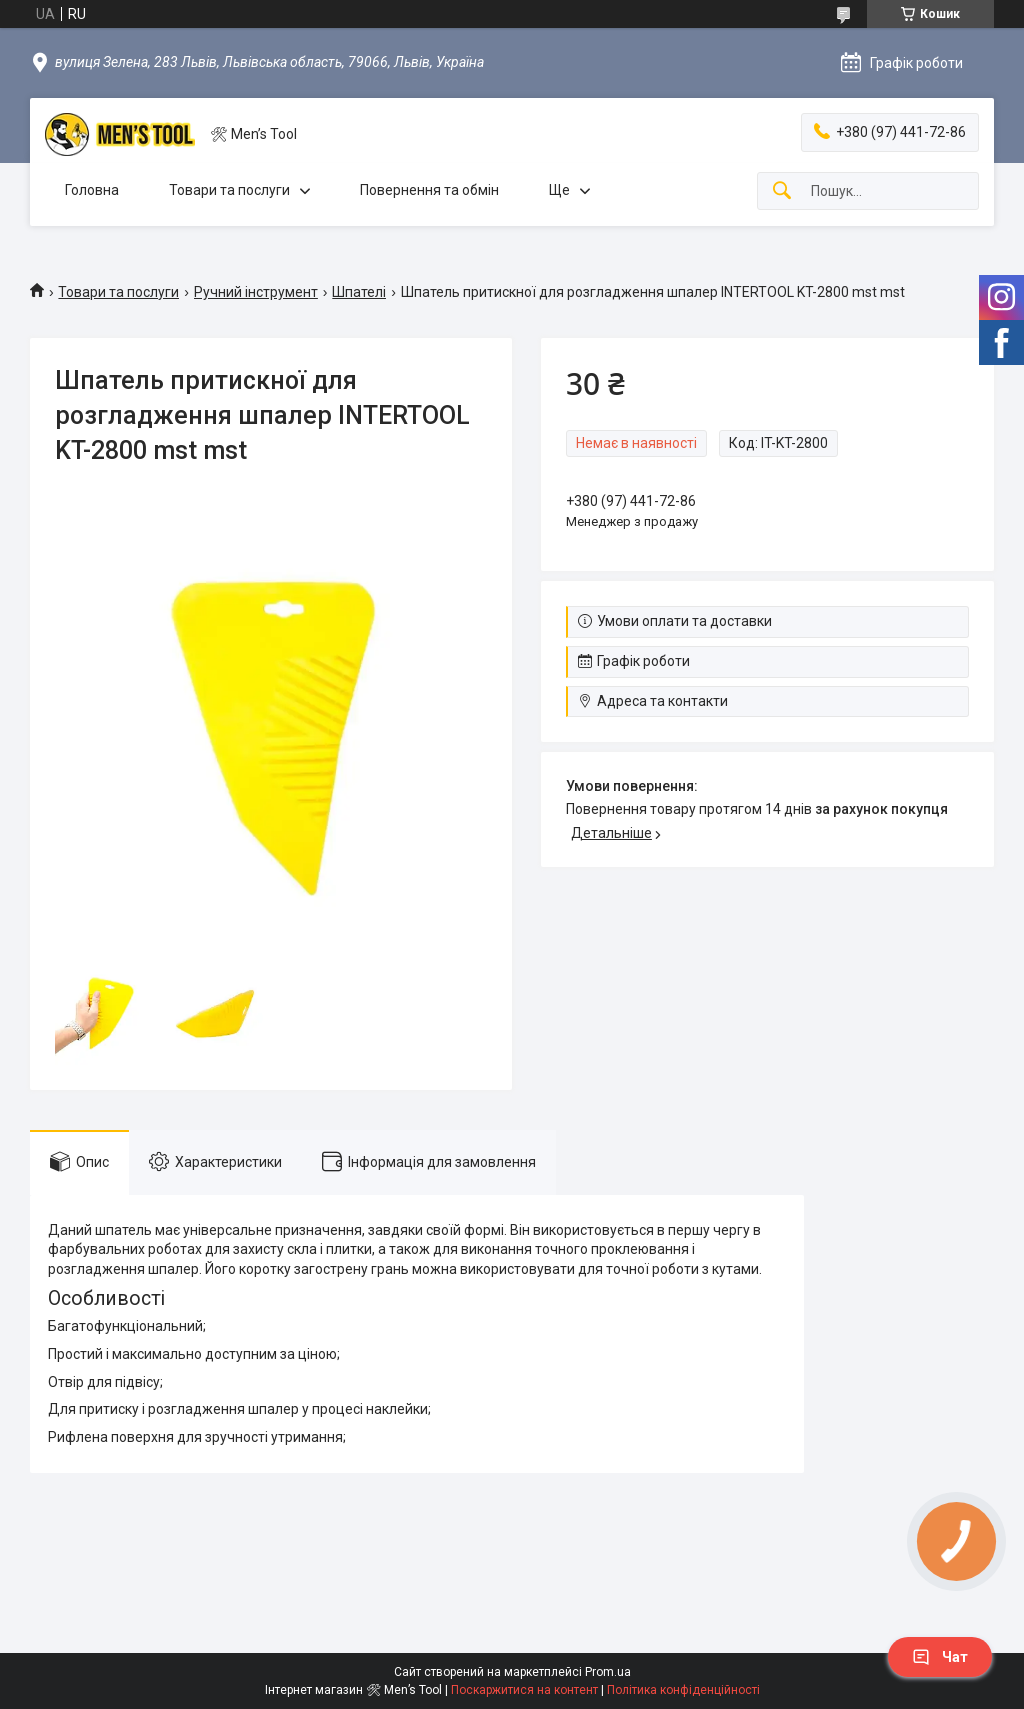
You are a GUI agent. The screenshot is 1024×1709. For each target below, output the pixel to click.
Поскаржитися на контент (524, 1690)
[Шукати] (782, 191)
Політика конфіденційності (683, 1690)
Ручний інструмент (256, 292)
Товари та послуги (229, 190)
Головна (92, 190)
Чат (940, 1657)
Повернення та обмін (429, 190)
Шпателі (359, 292)
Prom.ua (608, 1672)
